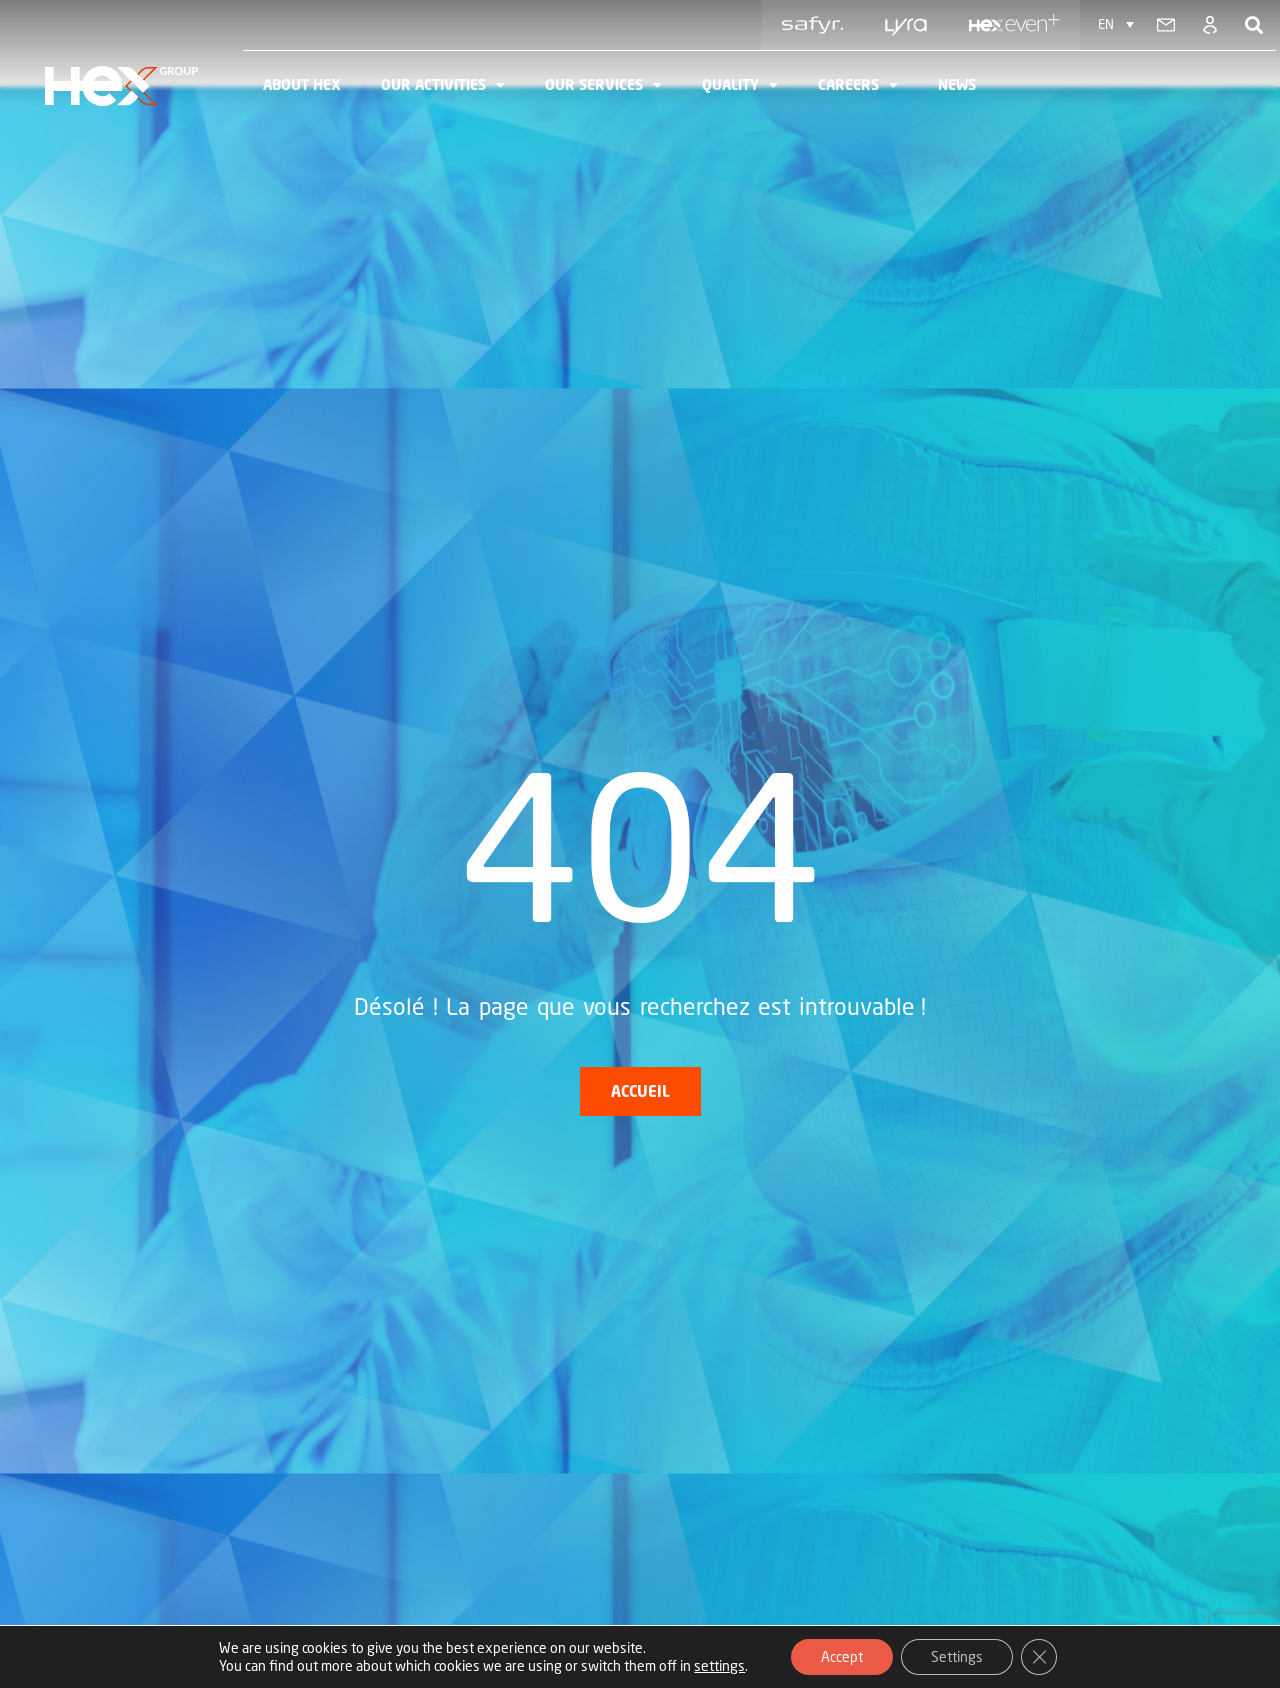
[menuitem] (1116, 24)
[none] (1116, 24)
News (957, 84)
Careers (858, 85)
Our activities (443, 85)
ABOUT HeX (302, 84)
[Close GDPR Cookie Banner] (1039, 1657)
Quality (740, 85)
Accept (842, 1656)
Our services (603, 85)
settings (719, 1665)
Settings (957, 1656)
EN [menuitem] (1106, 24)
